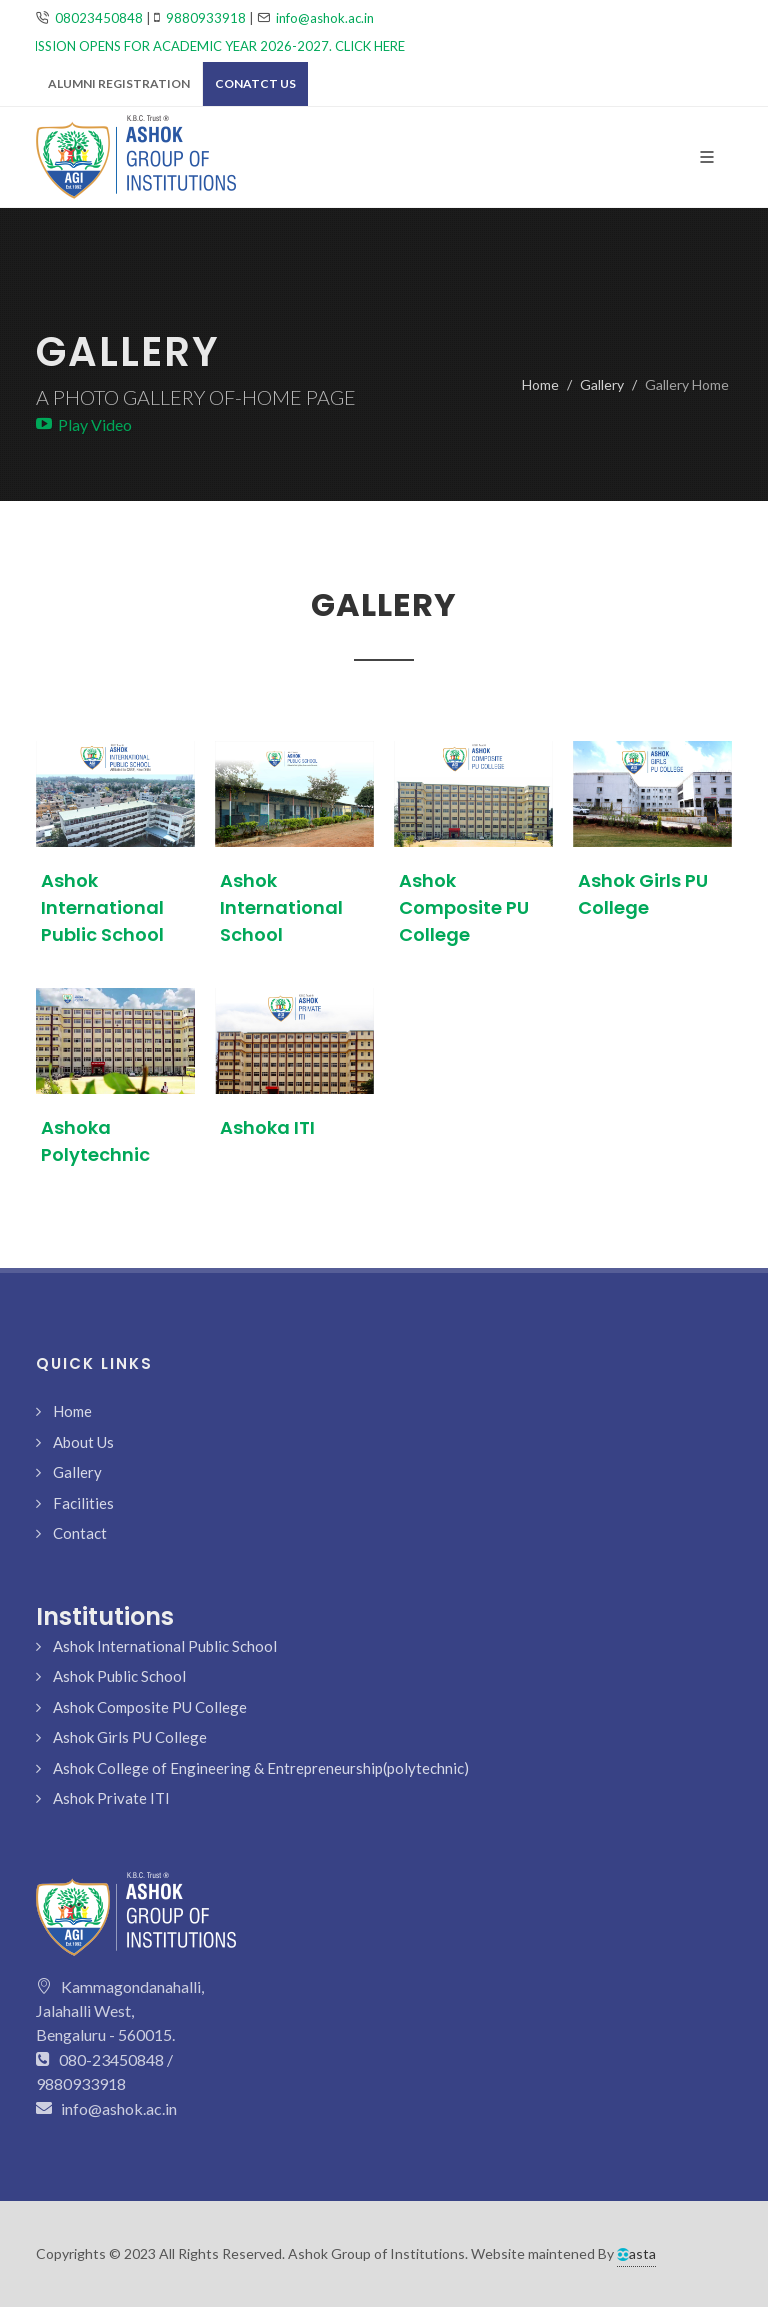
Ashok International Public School (102, 907)
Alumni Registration (119, 83)
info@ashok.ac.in (325, 18)
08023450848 (99, 18)
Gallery (602, 384)
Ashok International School (281, 907)
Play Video (84, 424)
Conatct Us (255, 83)
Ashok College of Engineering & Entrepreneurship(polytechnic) (261, 1768)
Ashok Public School (119, 1676)
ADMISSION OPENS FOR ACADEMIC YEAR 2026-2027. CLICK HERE (213, 46)
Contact (80, 1533)
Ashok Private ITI (111, 1798)
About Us (83, 1442)
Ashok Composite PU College (464, 907)
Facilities (83, 1503)
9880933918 (206, 18)
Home (540, 384)
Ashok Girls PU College (130, 1737)
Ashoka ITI (267, 1127)
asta (636, 2253)
